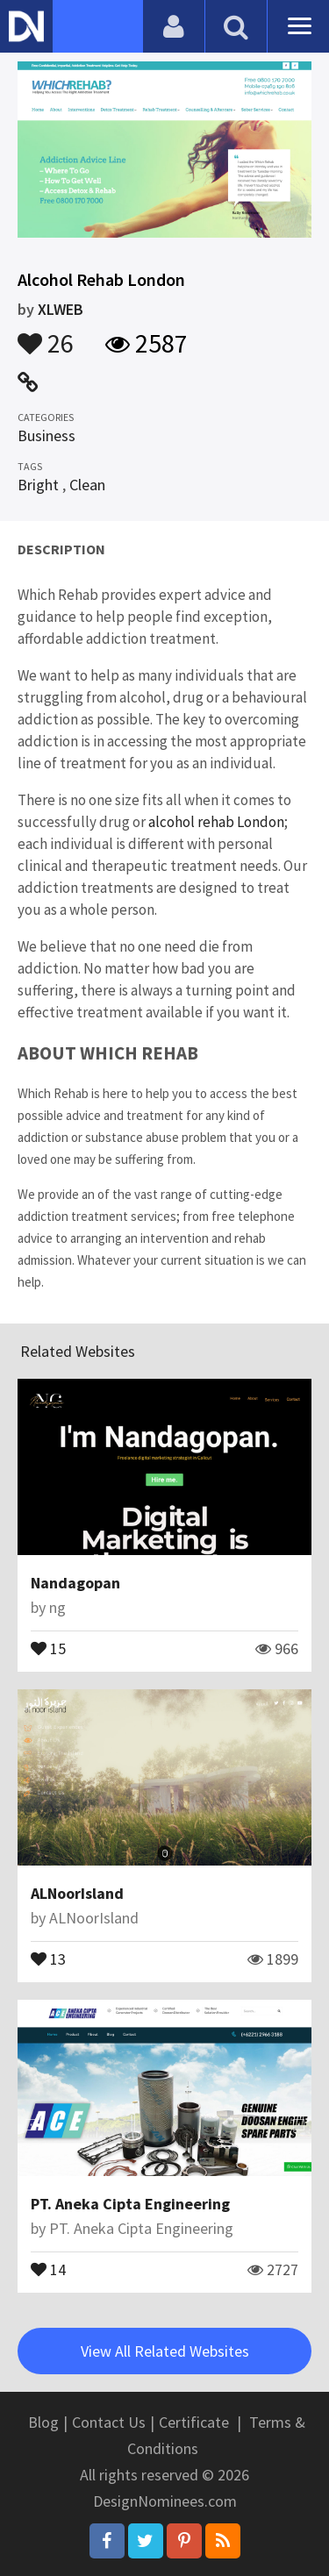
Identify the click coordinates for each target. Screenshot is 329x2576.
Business (46, 435)
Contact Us (109, 2422)
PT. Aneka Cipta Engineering (130, 2204)
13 (48, 1957)
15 (48, 1647)
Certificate (194, 2422)
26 (46, 335)
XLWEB (60, 309)
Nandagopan (75, 1583)
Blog (43, 2422)
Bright (38, 485)
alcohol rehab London (216, 821)
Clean (87, 485)
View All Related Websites (165, 2351)
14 (48, 2268)
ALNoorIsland (77, 1893)
